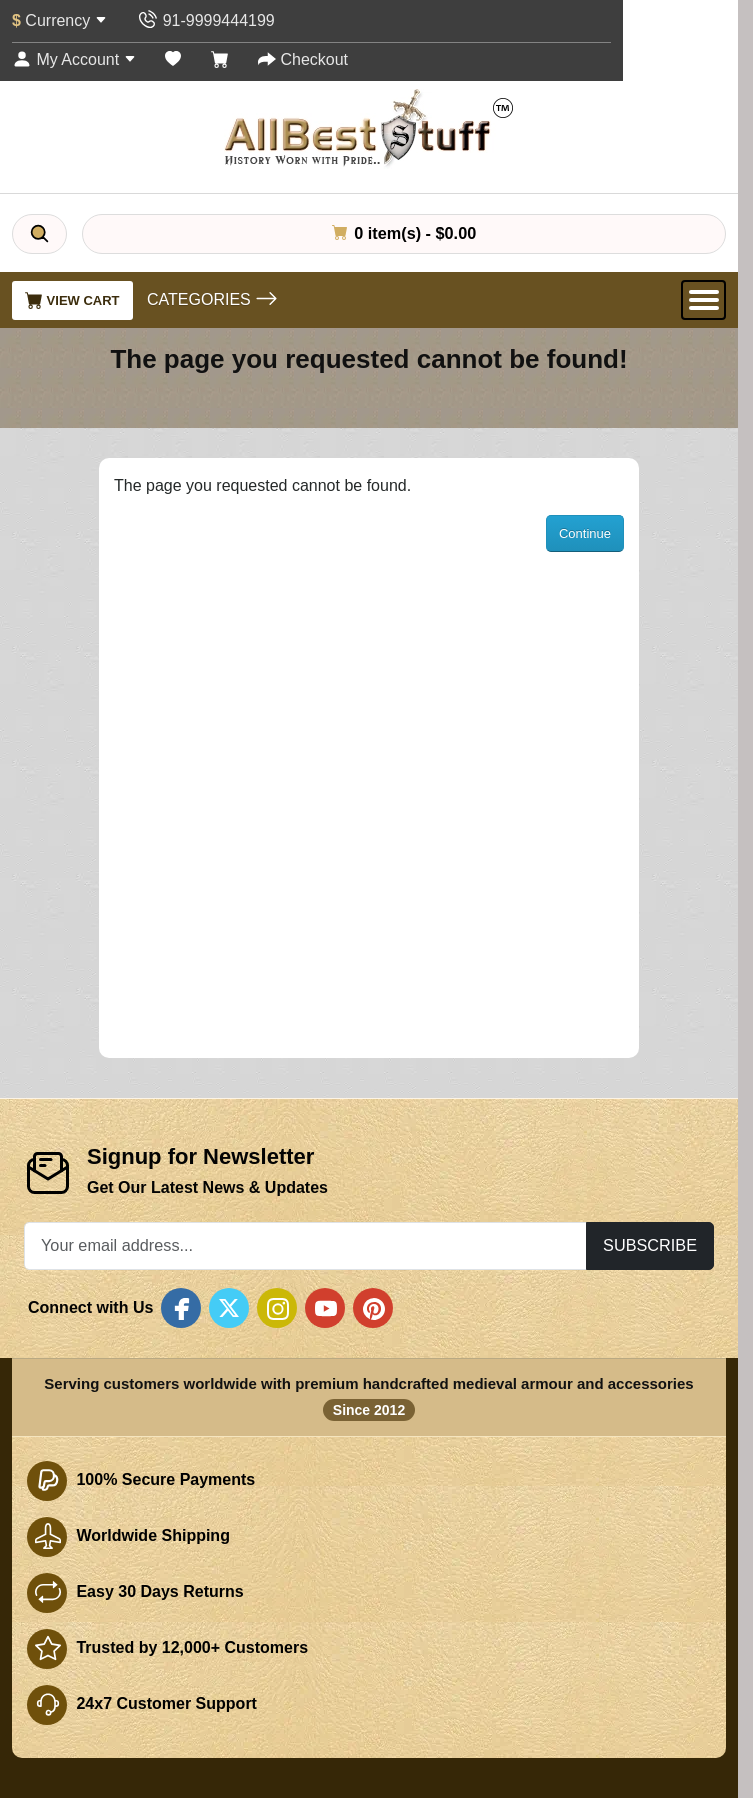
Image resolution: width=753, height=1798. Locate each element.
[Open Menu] (703, 300)
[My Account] (74, 59)
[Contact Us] (205, 20)
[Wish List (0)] (173, 59)
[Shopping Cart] (220, 59)
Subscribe (650, 1245)
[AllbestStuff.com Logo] (369, 127)
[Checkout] (303, 59)
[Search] (39, 234)
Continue (585, 533)
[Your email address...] (305, 1245)
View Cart (72, 300)
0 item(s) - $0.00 (404, 233)
